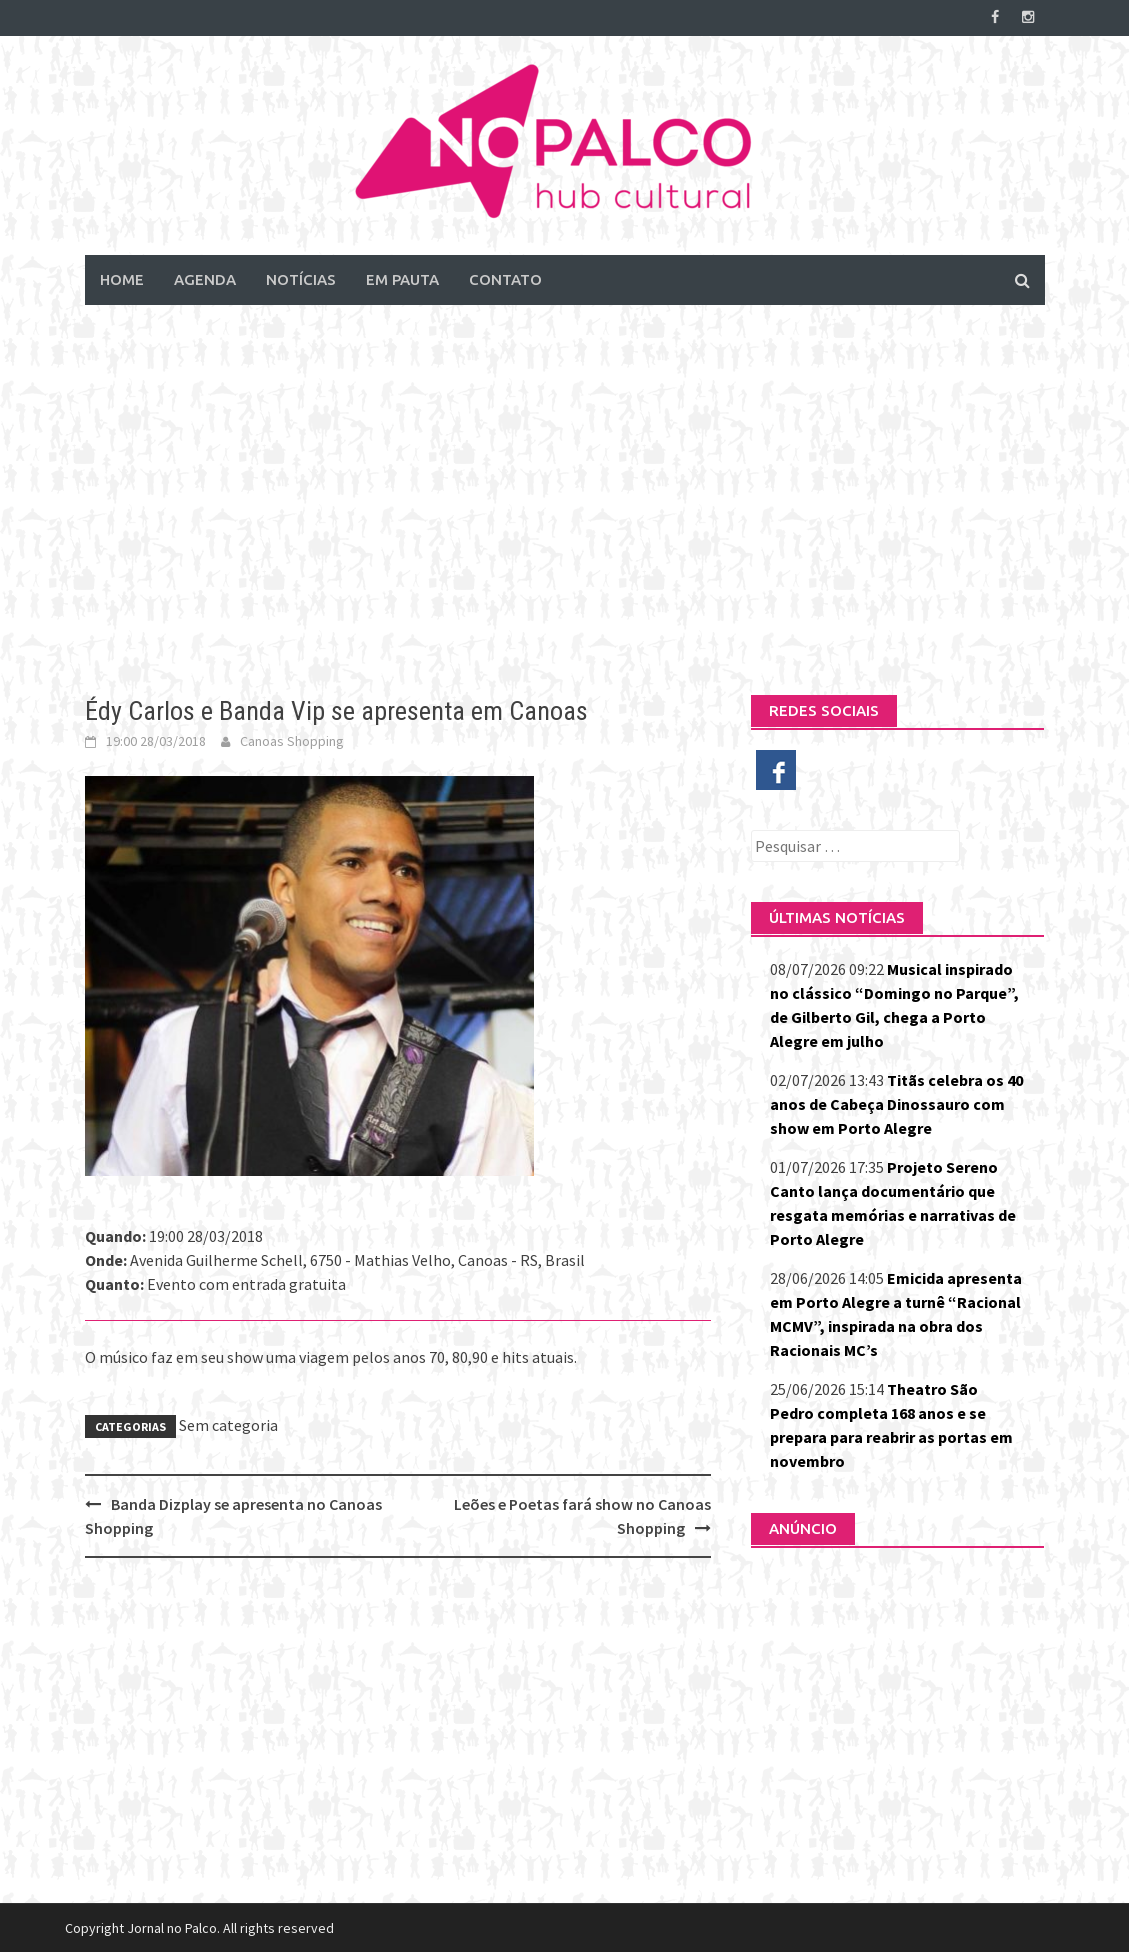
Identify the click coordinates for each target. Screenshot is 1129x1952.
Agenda (205, 278)
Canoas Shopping (292, 740)
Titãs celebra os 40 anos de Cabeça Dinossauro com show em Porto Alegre (896, 1103)
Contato (505, 278)
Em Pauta (402, 278)
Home (122, 278)
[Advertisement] (564, 484)
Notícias (301, 278)
